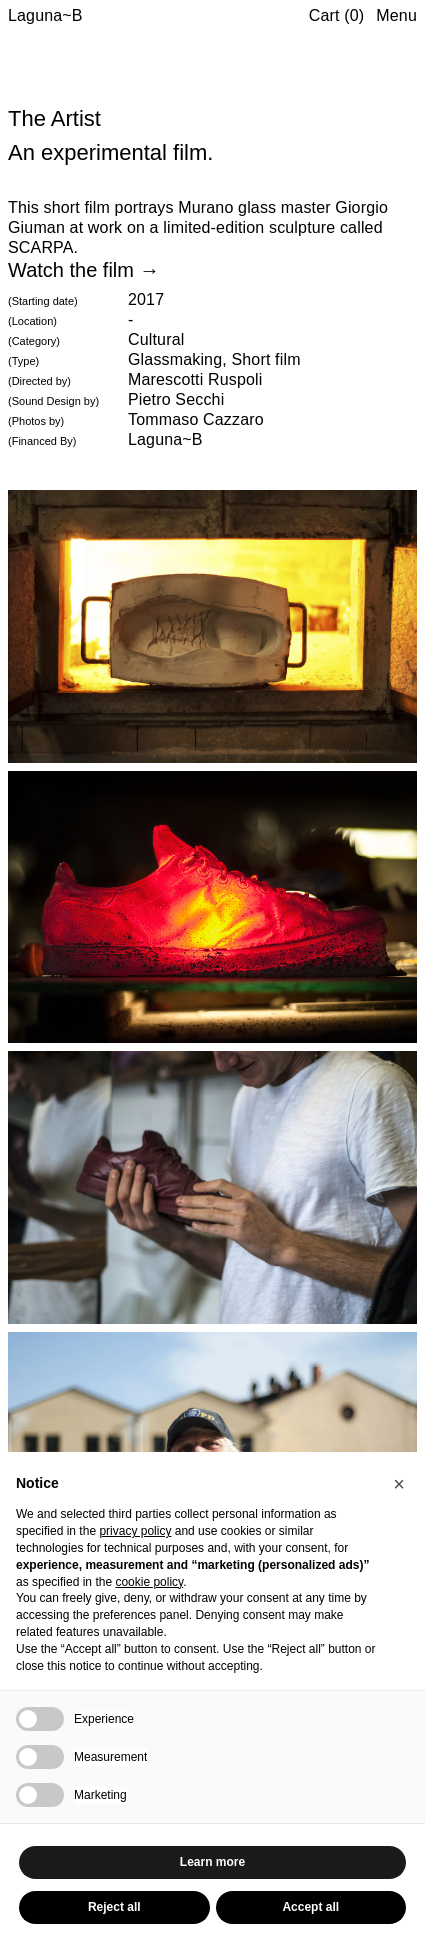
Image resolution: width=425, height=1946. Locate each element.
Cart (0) (337, 15)
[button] (399, 1484)
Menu (396, 15)
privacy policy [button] (135, 1531)
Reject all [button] (114, 1907)
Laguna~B (45, 15)
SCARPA (41, 247)
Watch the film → (84, 270)
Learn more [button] (212, 1862)
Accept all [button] (310, 1907)
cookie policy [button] (149, 1582)
